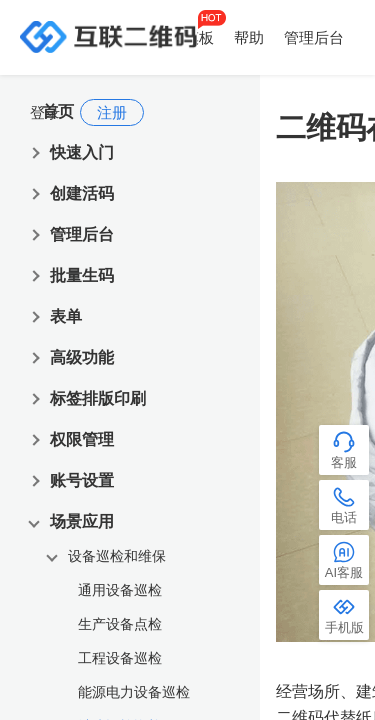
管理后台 (314, 37)
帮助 (249, 37)
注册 (112, 112)
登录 (45, 112)
